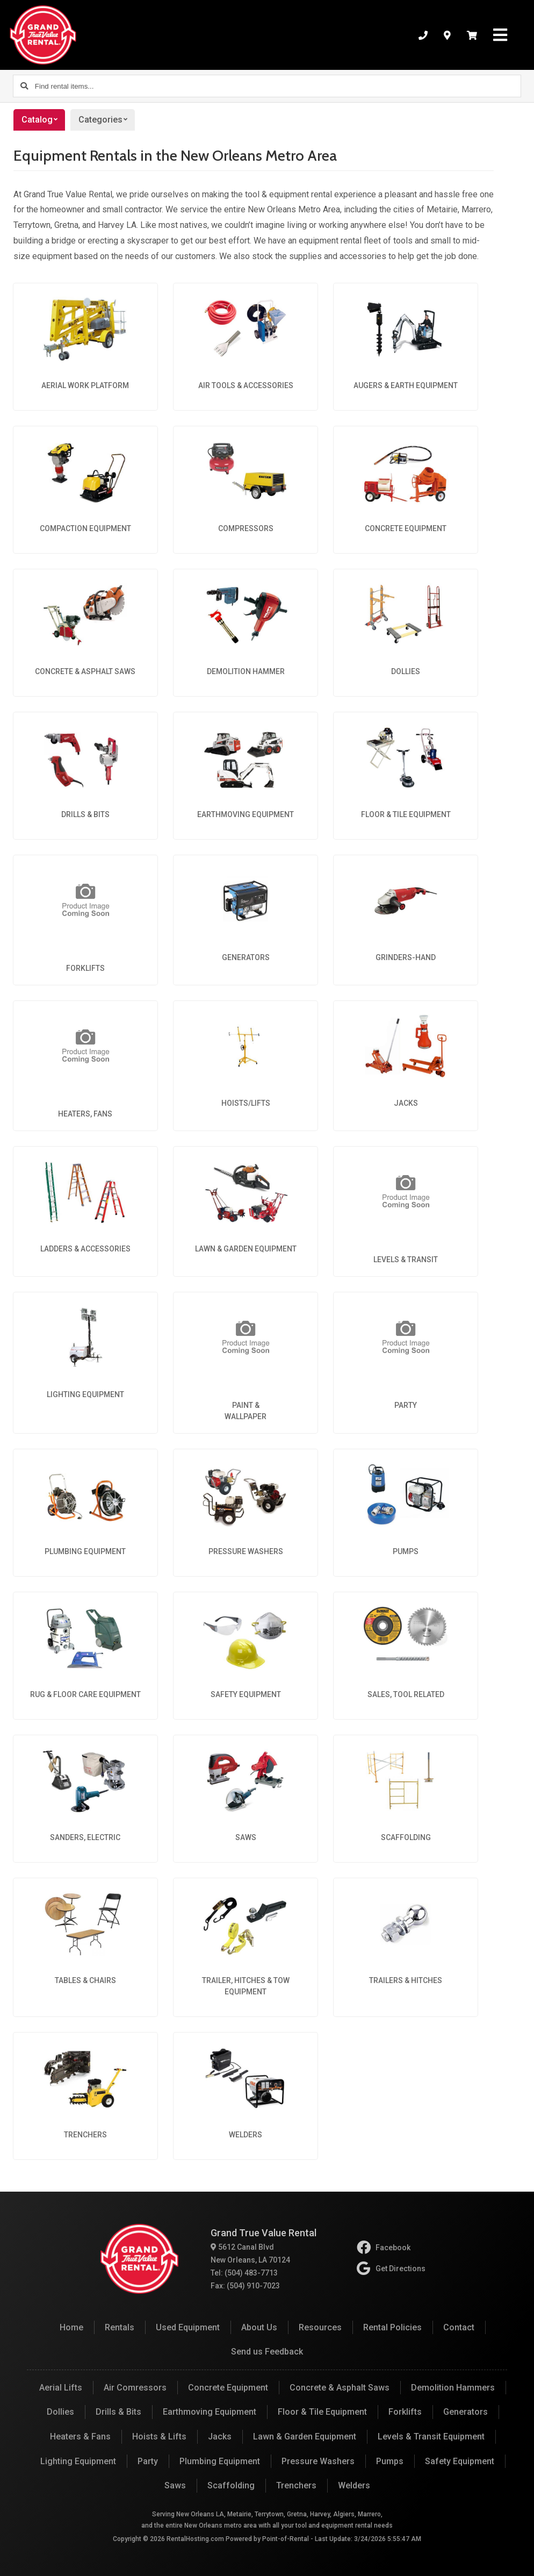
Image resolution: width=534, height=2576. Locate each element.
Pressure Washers (318, 2461)
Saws (175, 2485)
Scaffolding (231, 2485)
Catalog (43, 120)
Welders (354, 2485)
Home (71, 2327)
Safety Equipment (459, 2461)
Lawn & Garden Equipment (304, 2436)
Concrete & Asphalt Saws (339, 2387)
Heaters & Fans (80, 2436)
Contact (458, 2327)
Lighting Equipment (78, 2461)
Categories (106, 120)
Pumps (389, 2461)
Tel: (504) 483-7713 (244, 2273)
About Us (259, 2327)
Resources (320, 2327)
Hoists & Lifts (159, 2436)
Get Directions (391, 2269)
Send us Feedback (267, 2351)
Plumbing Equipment (219, 2461)
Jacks (220, 2436)
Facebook (383, 2248)
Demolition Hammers (453, 2387)
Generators (465, 2412)
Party (148, 2461)
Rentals (119, 2327)
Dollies (60, 2412)
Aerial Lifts (60, 2387)
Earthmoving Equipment (209, 2412)
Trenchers (296, 2485)
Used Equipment (188, 2327)
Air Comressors (135, 2387)
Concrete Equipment (228, 2387)
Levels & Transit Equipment (431, 2436)
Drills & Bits (118, 2412)
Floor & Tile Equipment (322, 2412)
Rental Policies (392, 2327)
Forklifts (405, 2412)
